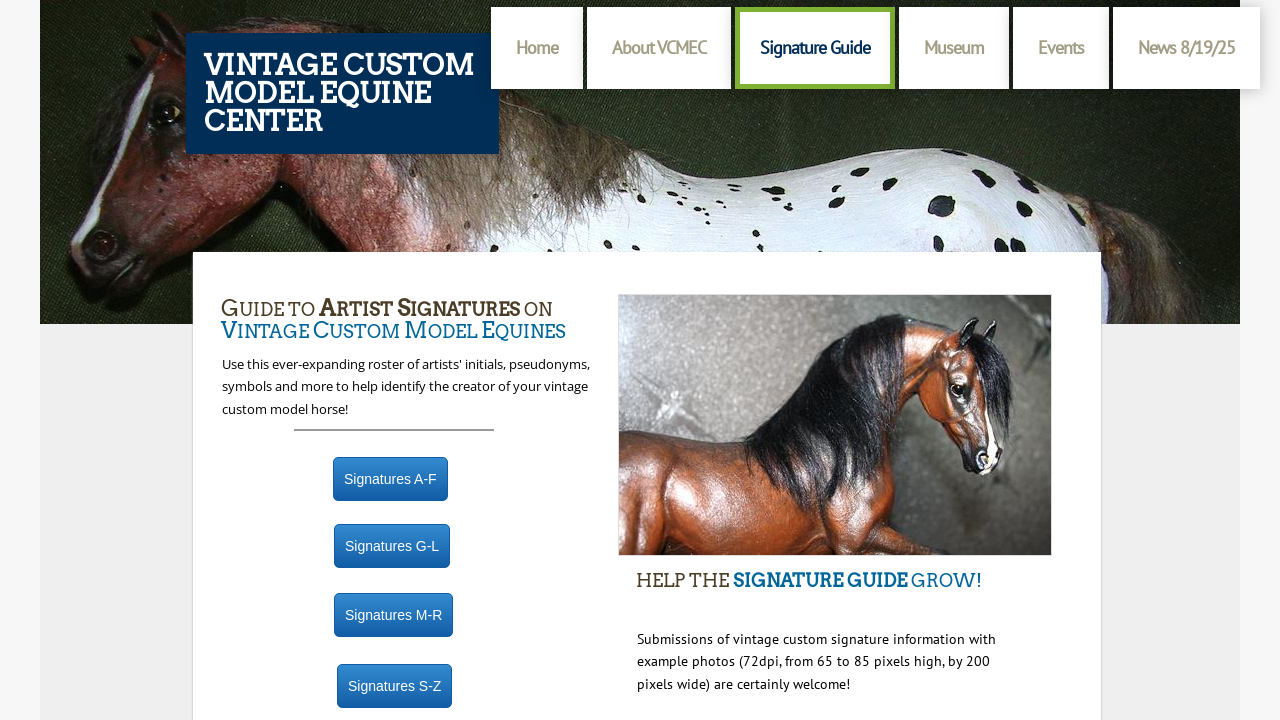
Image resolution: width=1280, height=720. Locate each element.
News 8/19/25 (1186, 47)
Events (1061, 47)
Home (537, 47)
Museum (954, 47)
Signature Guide (815, 47)
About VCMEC (659, 47)
